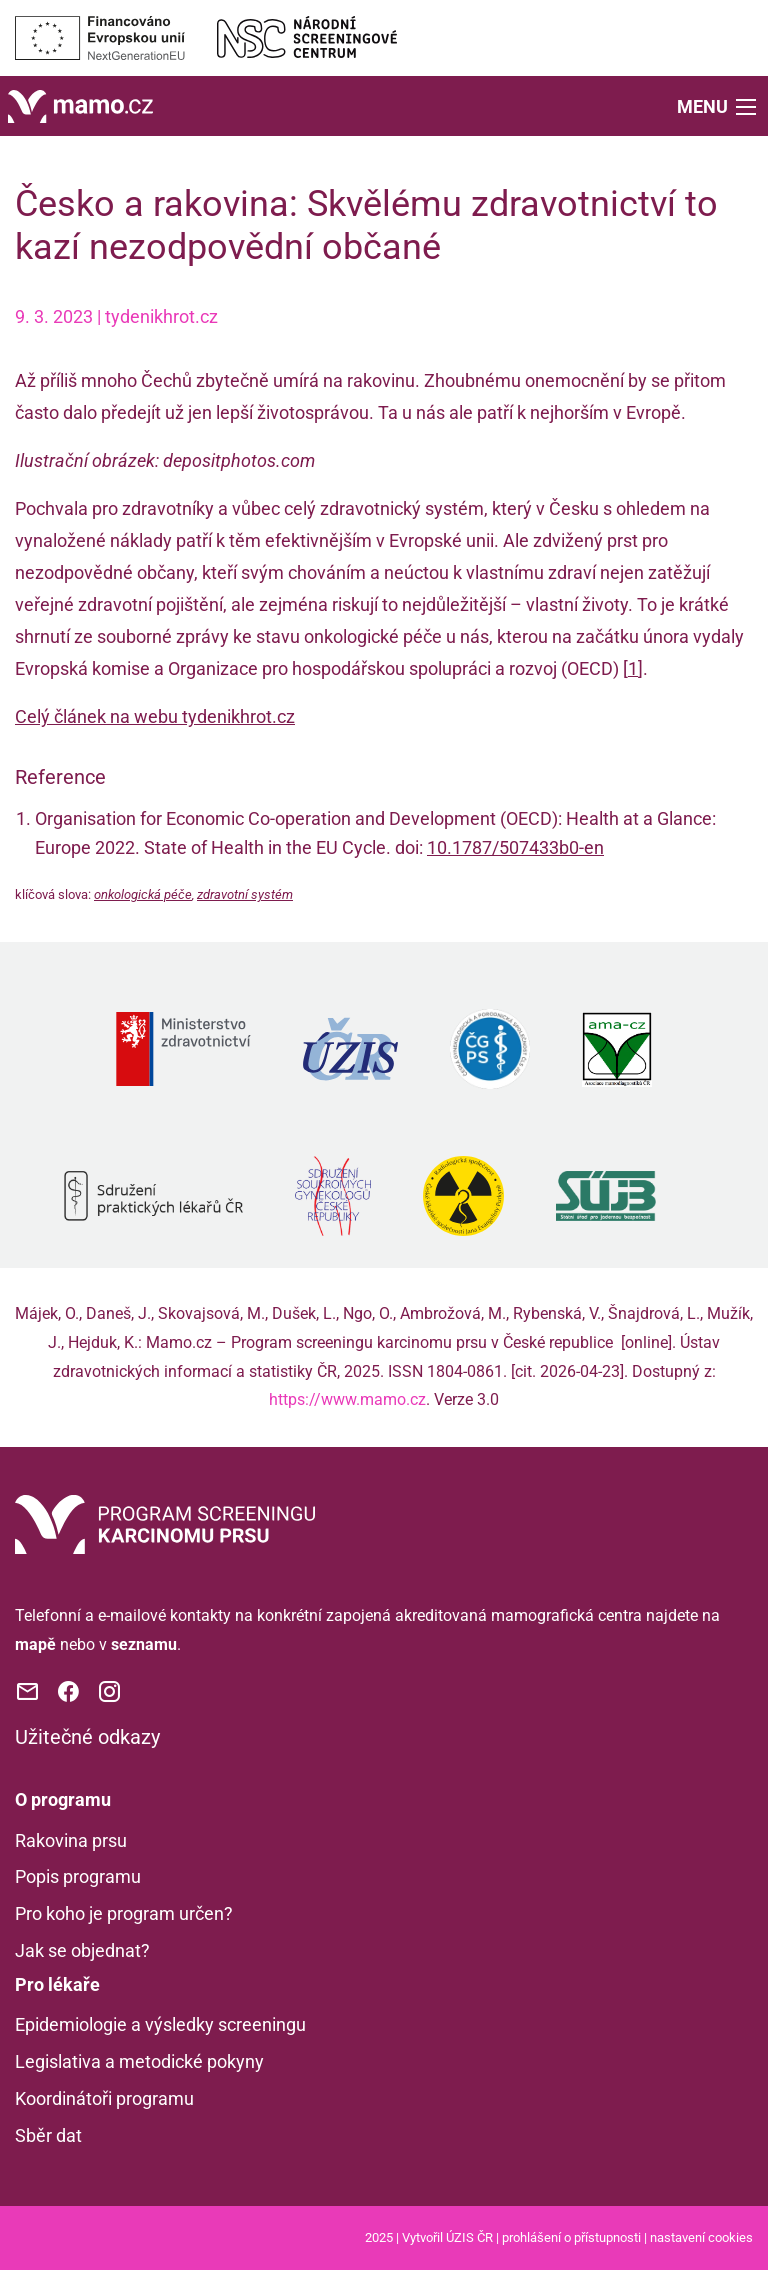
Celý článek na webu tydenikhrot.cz (155, 716)
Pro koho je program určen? (124, 1913)
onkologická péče (143, 894)
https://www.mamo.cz (347, 1399)
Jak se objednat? (82, 1950)
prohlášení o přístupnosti (571, 2237)
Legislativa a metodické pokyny (139, 2061)
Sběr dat (48, 2135)
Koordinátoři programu (104, 2098)
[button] (718, 105)
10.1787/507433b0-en (515, 847)
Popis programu (78, 1876)
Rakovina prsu (71, 1840)
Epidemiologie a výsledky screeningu (160, 2024)
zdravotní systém (245, 894)
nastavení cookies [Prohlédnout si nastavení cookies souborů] (701, 2237)
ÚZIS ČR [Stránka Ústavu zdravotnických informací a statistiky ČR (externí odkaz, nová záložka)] (469, 2237)
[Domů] (80, 104)
